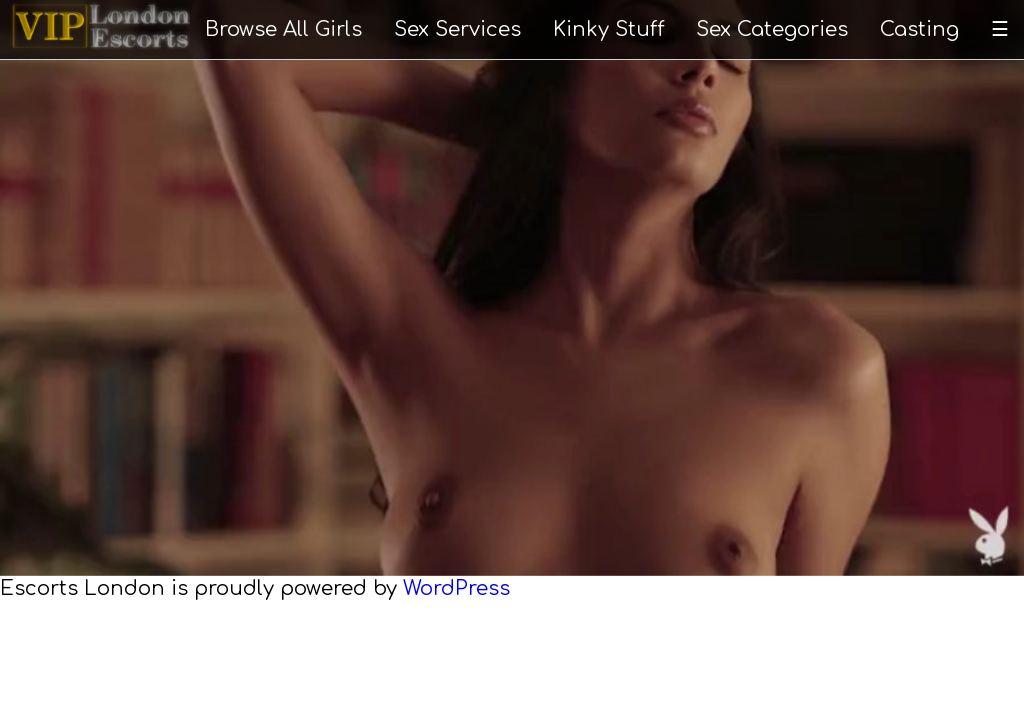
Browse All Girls (283, 29)
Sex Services (457, 29)
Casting (919, 29)
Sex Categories (772, 29)
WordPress (456, 588)
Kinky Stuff (609, 29)
